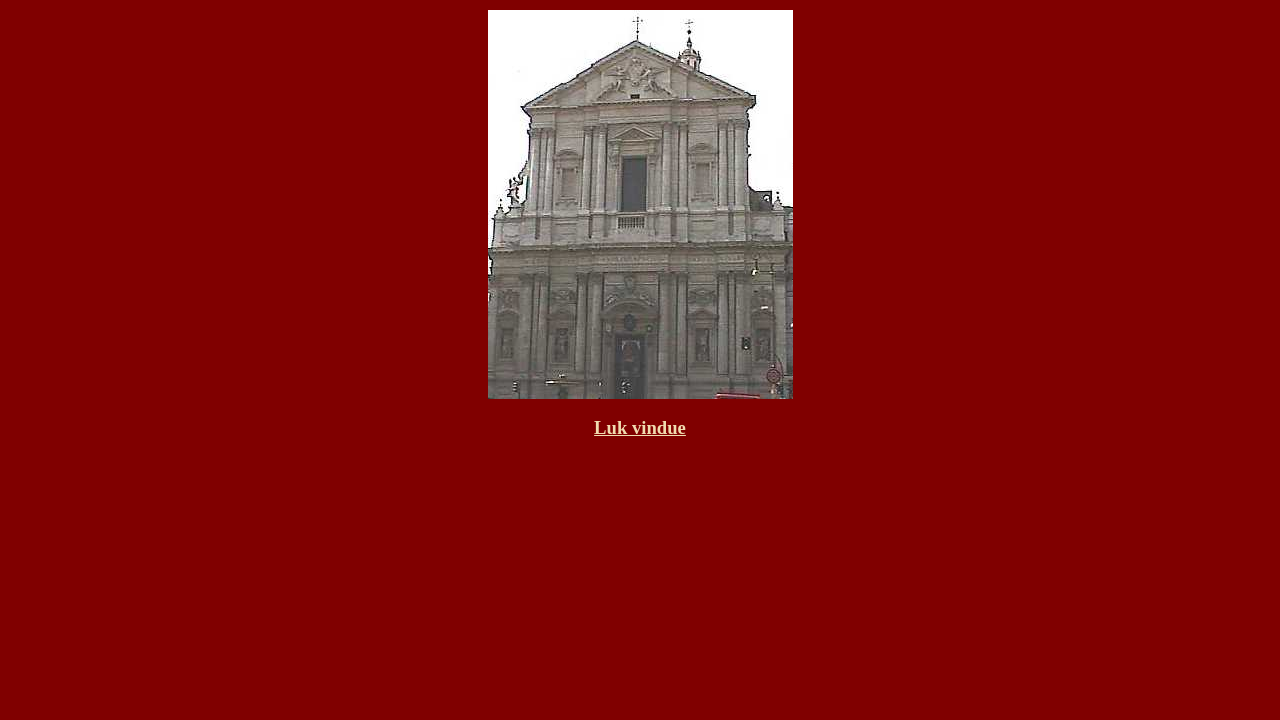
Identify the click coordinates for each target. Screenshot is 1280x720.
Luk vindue (640, 427)
